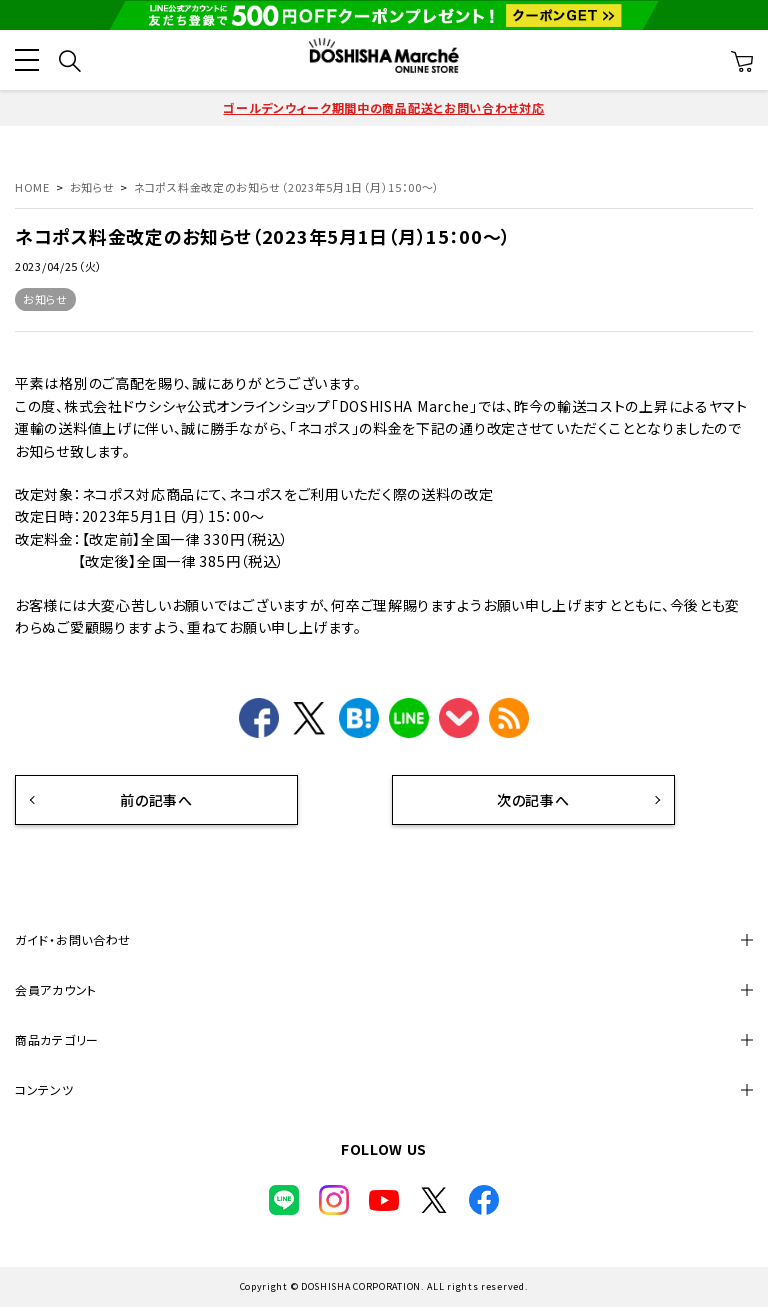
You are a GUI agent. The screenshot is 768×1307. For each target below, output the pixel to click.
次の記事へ (523, 800)
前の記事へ (147, 800)
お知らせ (45, 299)
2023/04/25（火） (59, 266)
